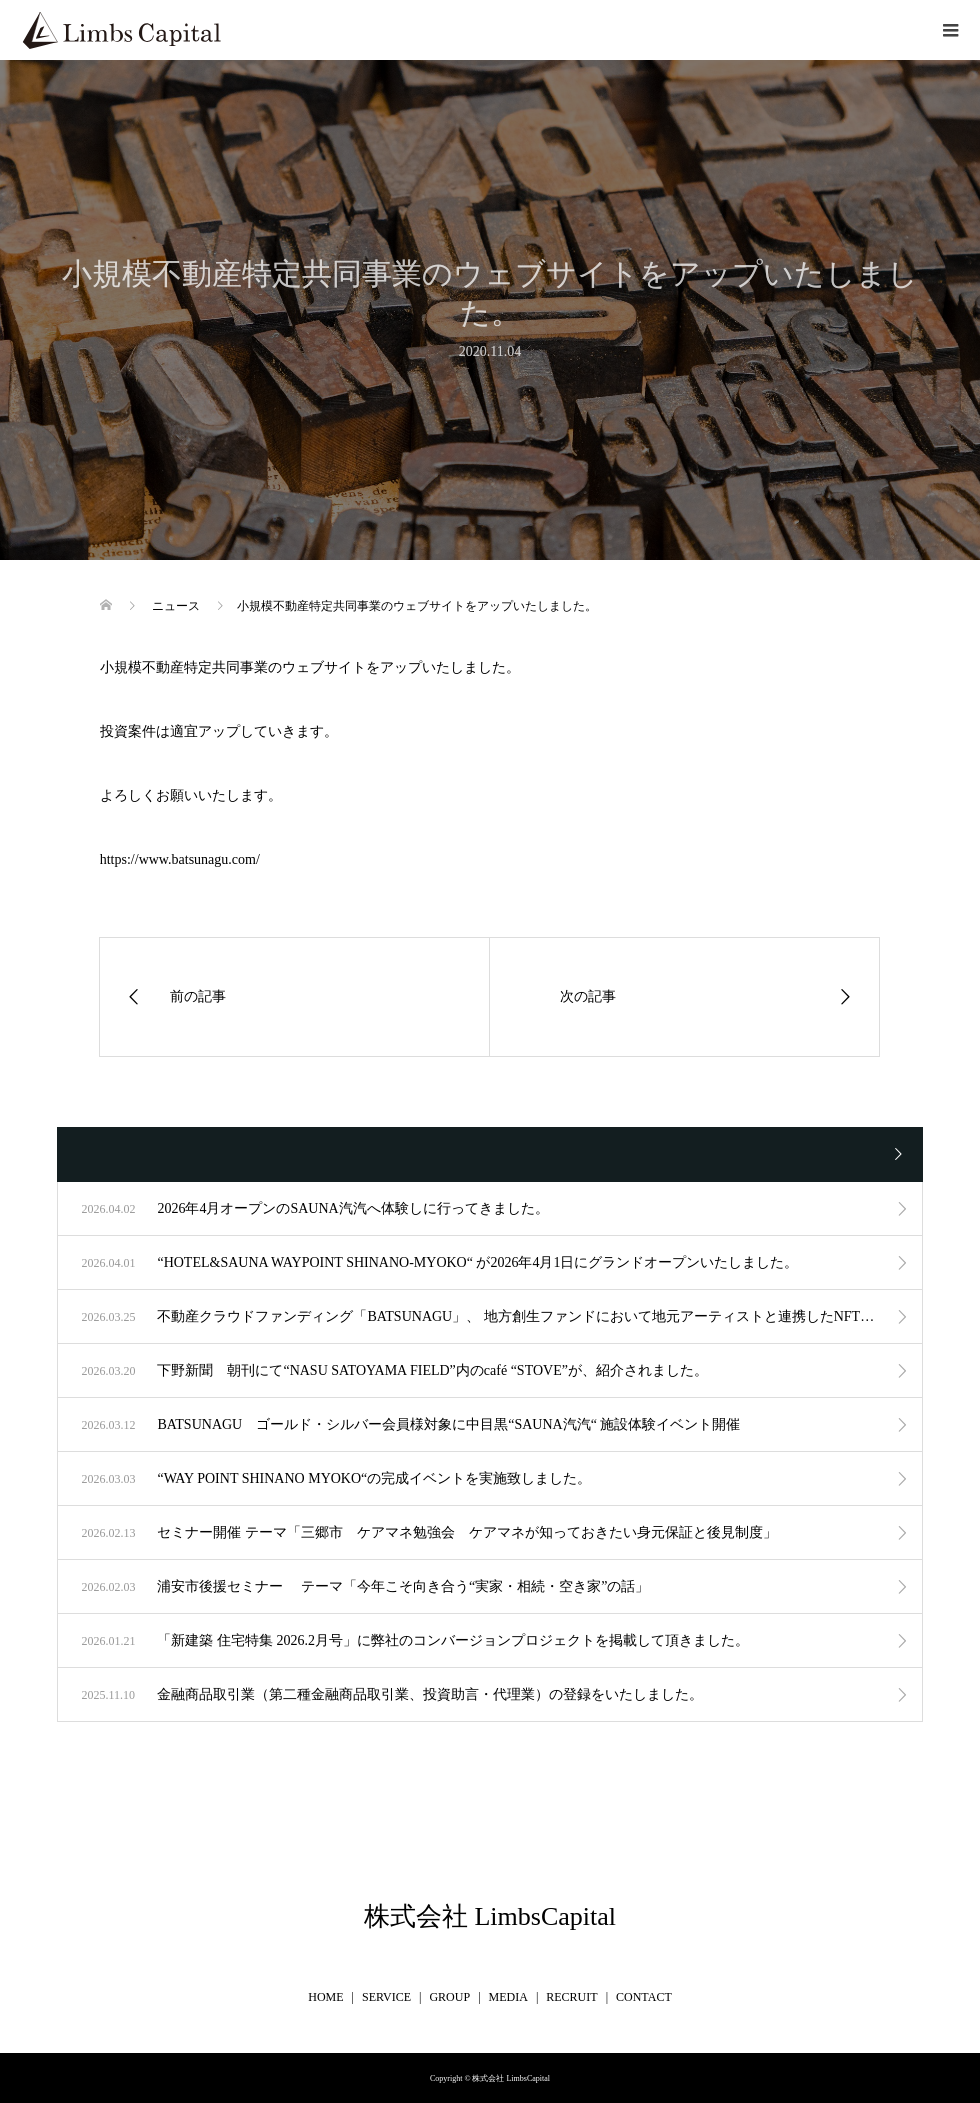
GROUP (449, 1997)
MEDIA (508, 1997)
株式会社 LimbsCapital (490, 1916)
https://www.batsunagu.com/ (180, 859)
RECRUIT (571, 1997)
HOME (325, 1997)
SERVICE (386, 1997)
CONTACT (644, 1997)
